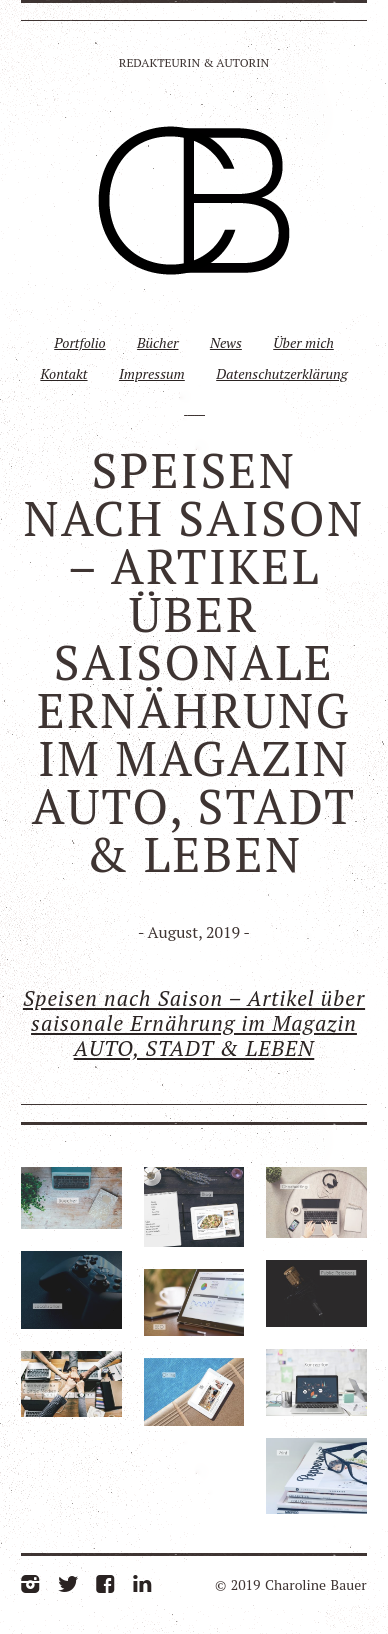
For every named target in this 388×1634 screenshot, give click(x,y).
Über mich (303, 342)
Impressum (152, 373)
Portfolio (79, 342)
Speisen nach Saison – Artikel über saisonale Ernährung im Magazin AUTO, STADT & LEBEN (194, 1023)
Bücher (157, 342)
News (226, 342)
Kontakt (63, 373)
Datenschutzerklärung (281, 373)
